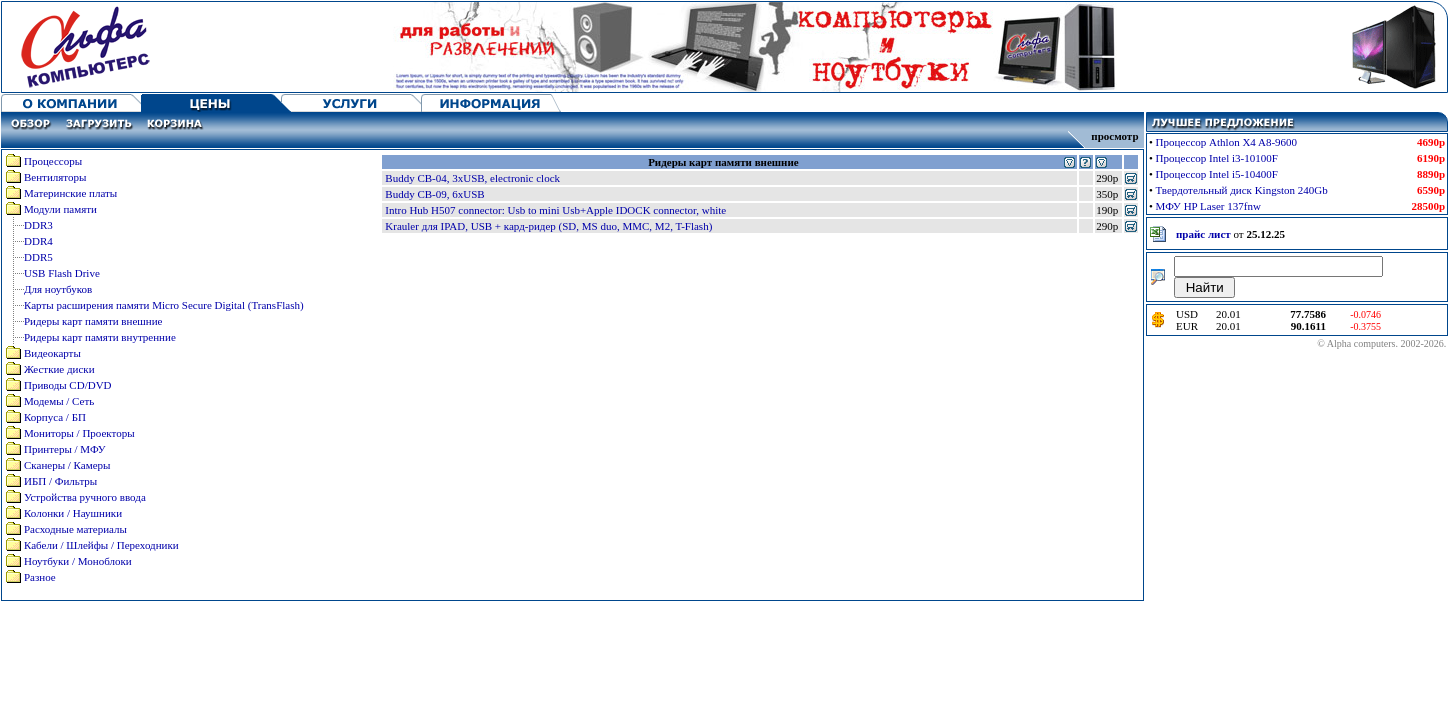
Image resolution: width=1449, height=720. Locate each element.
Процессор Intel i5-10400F (1217, 174)
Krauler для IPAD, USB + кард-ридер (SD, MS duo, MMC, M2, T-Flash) (548, 226)
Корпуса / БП (55, 417)
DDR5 (38, 257)
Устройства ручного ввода (85, 497)
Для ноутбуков (58, 289)
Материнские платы (70, 193)
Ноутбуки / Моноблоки (78, 561)
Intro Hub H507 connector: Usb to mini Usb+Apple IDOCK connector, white (555, 210)
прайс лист (1203, 234)
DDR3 (38, 225)
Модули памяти (60, 209)
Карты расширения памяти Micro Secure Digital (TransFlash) (164, 305)
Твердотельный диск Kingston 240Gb (1242, 190)
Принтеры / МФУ (65, 449)
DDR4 (38, 241)
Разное (40, 577)
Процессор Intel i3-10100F (1217, 158)
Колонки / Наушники (73, 513)
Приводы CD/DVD (68, 385)
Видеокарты (52, 353)
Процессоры (53, 161)
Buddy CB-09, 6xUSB (434, 194)
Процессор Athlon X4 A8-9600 (1227, 142)
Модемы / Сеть (59, 401)
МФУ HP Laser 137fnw (1208, 206)
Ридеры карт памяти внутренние (100, 337)
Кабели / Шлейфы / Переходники (101, 545)
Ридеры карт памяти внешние (93, 321)
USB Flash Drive (62, 273)
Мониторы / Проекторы (79, 433)
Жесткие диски (59, 369)
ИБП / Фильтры (60, 481)
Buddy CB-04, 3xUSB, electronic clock (472, 178)
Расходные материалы (75, 529)
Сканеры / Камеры (67, 465)
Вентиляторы (55, 177)
